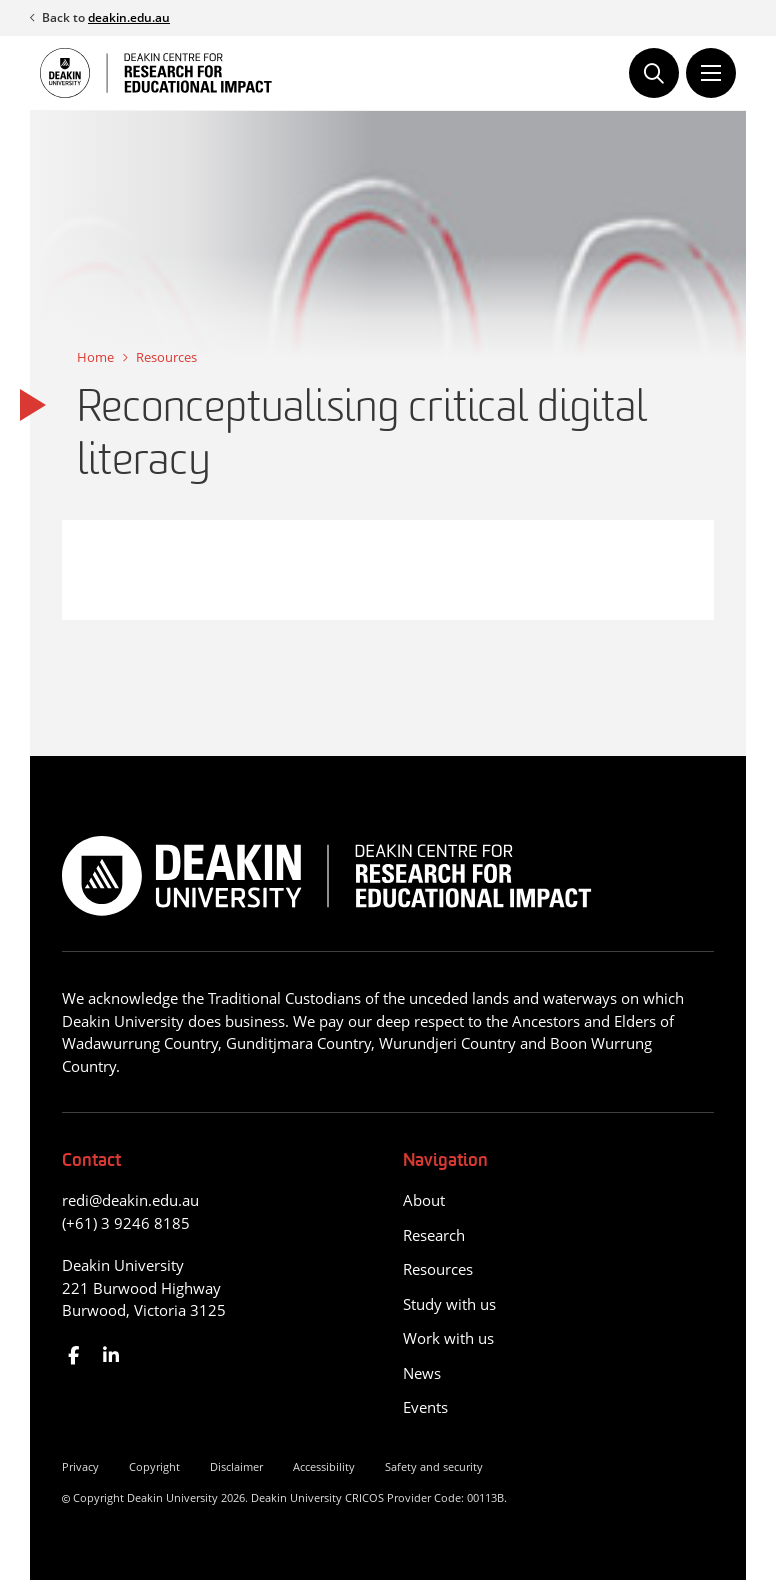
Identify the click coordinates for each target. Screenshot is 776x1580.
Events (425, 1407)
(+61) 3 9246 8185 (126, 1223)
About (424, 1200)
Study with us (449, 1304)
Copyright (154, 1466)
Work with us (448, 1338)
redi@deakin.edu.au (130, 1200)
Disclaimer (236, 1466)
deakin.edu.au (129, 17)
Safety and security (434, 1466)
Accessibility (324, 1466)
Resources (166, 357)
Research (434, 1235)
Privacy (80, 1466)
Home (95, 357)
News (422, 1373)
